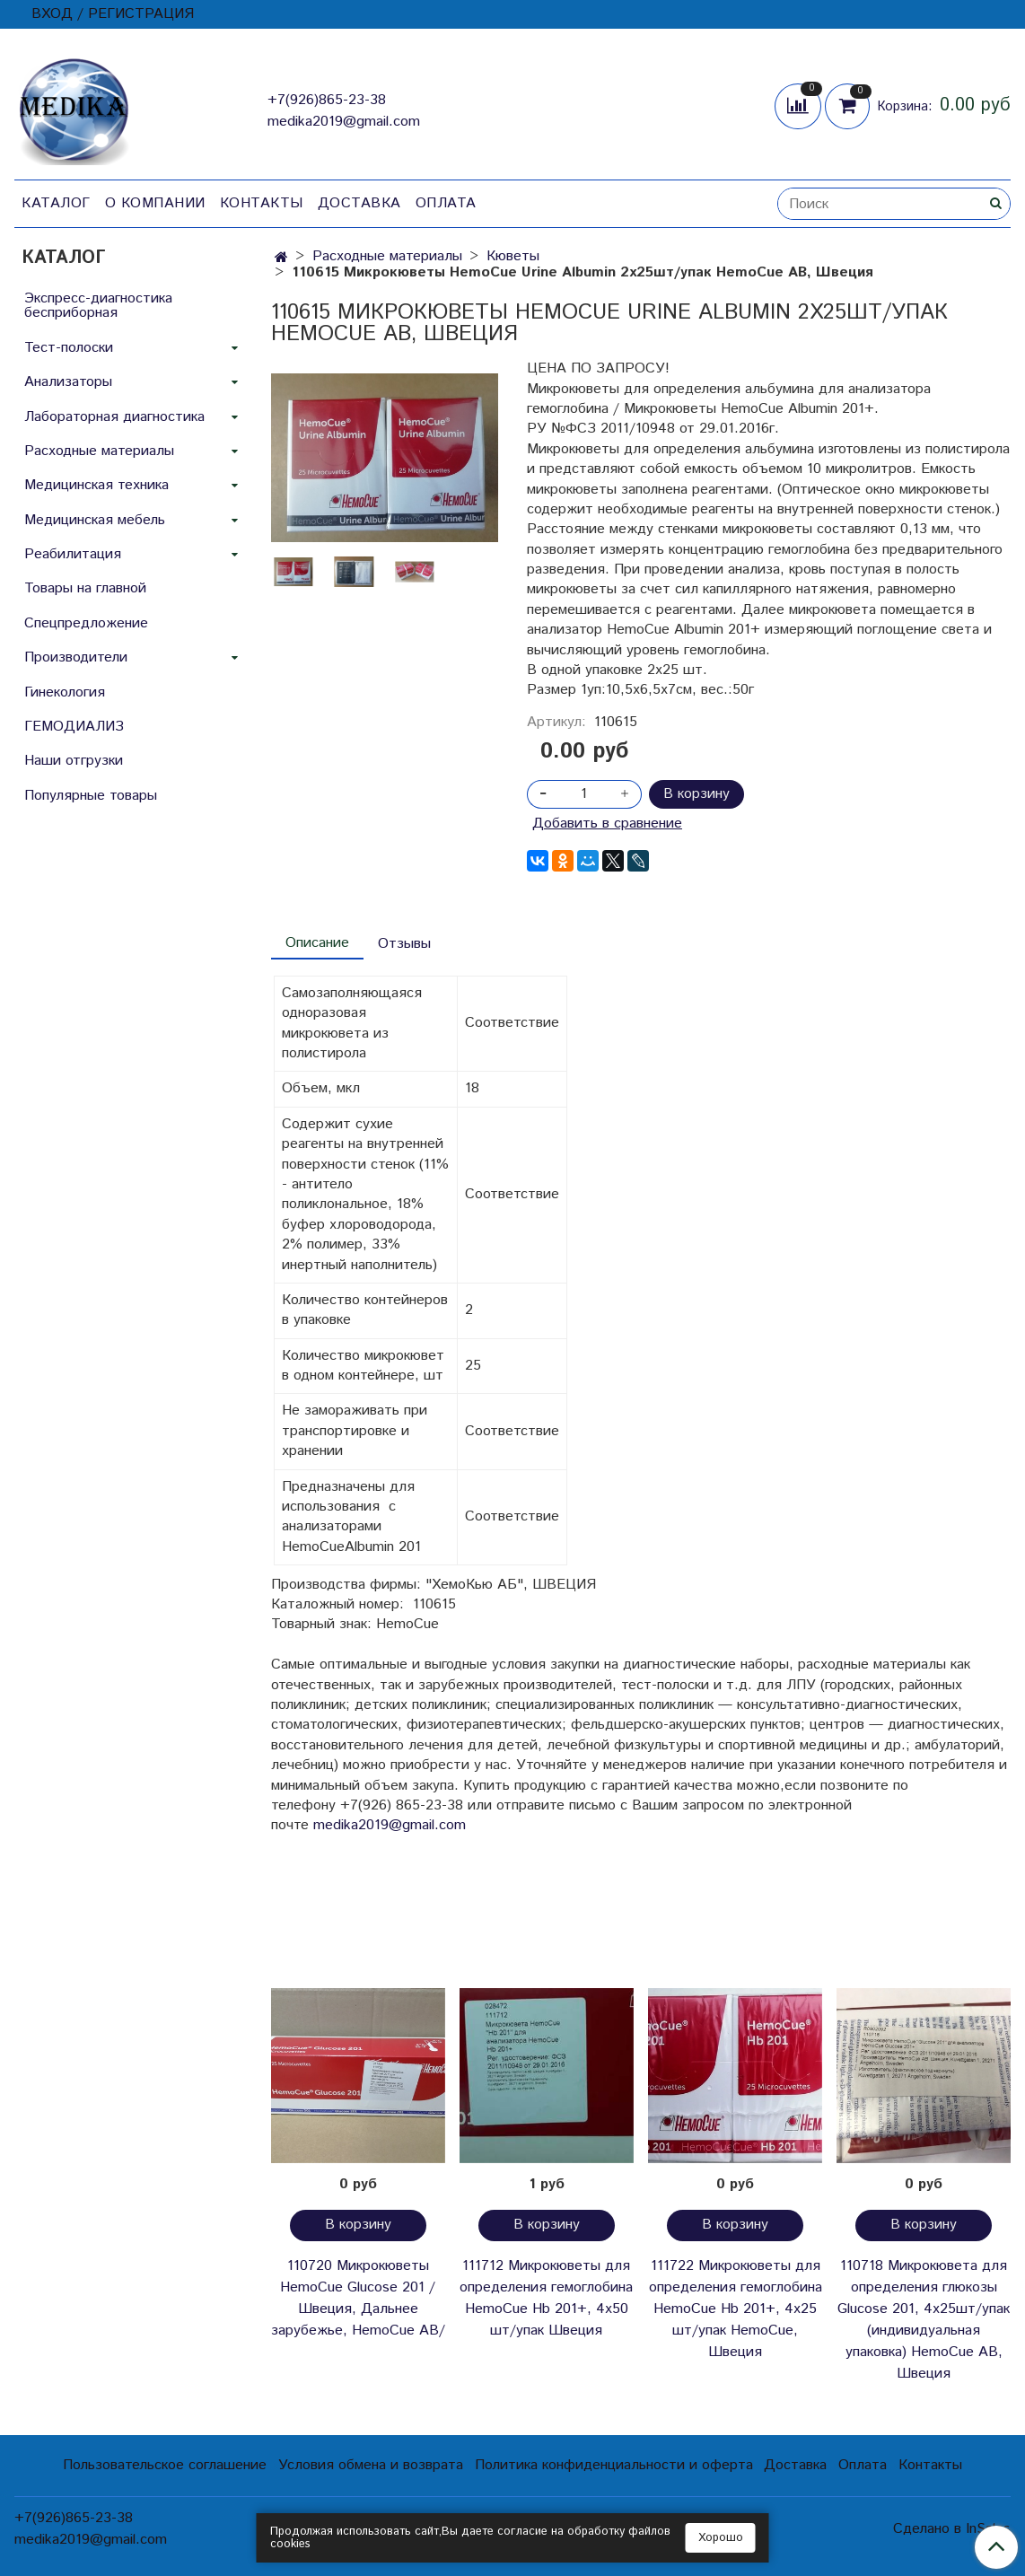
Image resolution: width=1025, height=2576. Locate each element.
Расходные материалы (387, 256)
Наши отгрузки (73, 760)
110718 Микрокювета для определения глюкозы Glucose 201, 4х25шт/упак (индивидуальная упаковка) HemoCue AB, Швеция (923, 2320)
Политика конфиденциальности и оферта (614, 2465)
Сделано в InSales (952, 2529)
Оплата (446, 203)
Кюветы (512, 256)
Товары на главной (85, 588)
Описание (317, 943)
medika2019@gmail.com (343, 121)
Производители (75, 657)
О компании (155, 203)
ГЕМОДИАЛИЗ (74, 726)
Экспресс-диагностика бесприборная (98, 305)
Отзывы (404, 943)
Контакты (261, 203)
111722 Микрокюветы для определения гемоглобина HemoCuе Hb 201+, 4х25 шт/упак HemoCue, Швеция (735, 2309)
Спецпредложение (86, 623)
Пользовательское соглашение (165, 2465)
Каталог (56, 203)
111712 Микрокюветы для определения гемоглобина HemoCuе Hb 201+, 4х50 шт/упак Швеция (546, 2298)
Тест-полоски (68, 347)
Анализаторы (68, 382)
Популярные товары (90, 795)
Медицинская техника (96, 485)
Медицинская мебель (94, 520)
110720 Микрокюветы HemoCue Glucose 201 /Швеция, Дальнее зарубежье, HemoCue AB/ (358, 2298)
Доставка (359, 203)
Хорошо (720, 2537)
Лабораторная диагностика (114, 417)
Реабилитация (72, 554)
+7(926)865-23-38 (326, 100)
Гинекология (64, 692)
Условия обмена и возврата (370, 2465)
